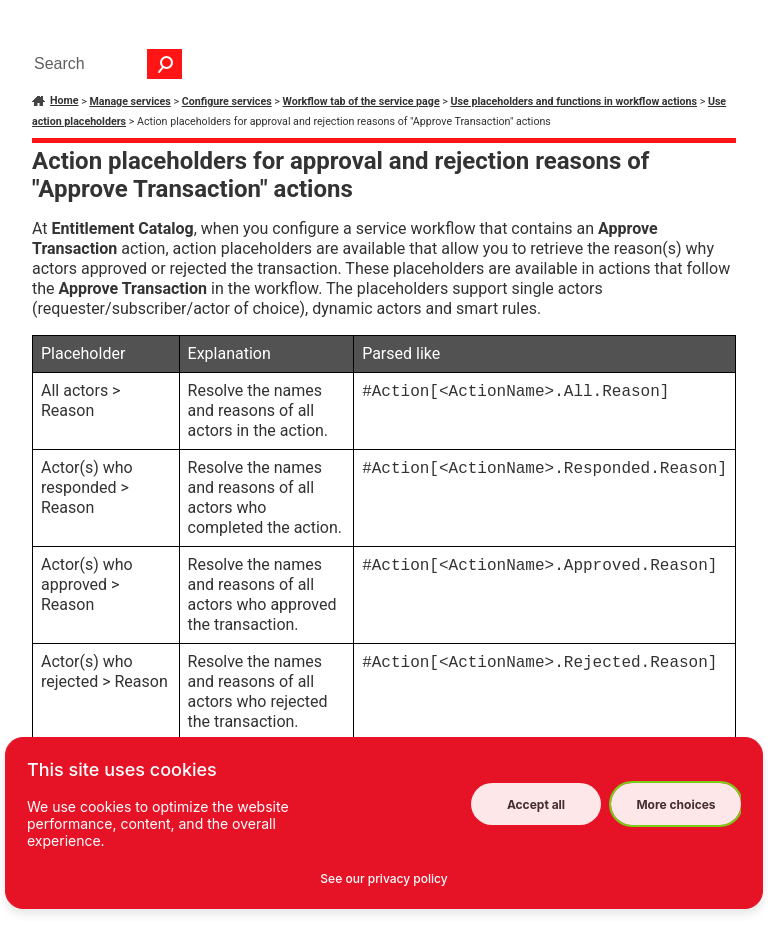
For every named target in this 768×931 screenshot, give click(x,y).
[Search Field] (103, 64)
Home (64, 100)
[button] (165, 64)
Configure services (227, 101)
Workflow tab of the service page (361, 101)
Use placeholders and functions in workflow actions (574, 101)
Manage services (129, 101)
